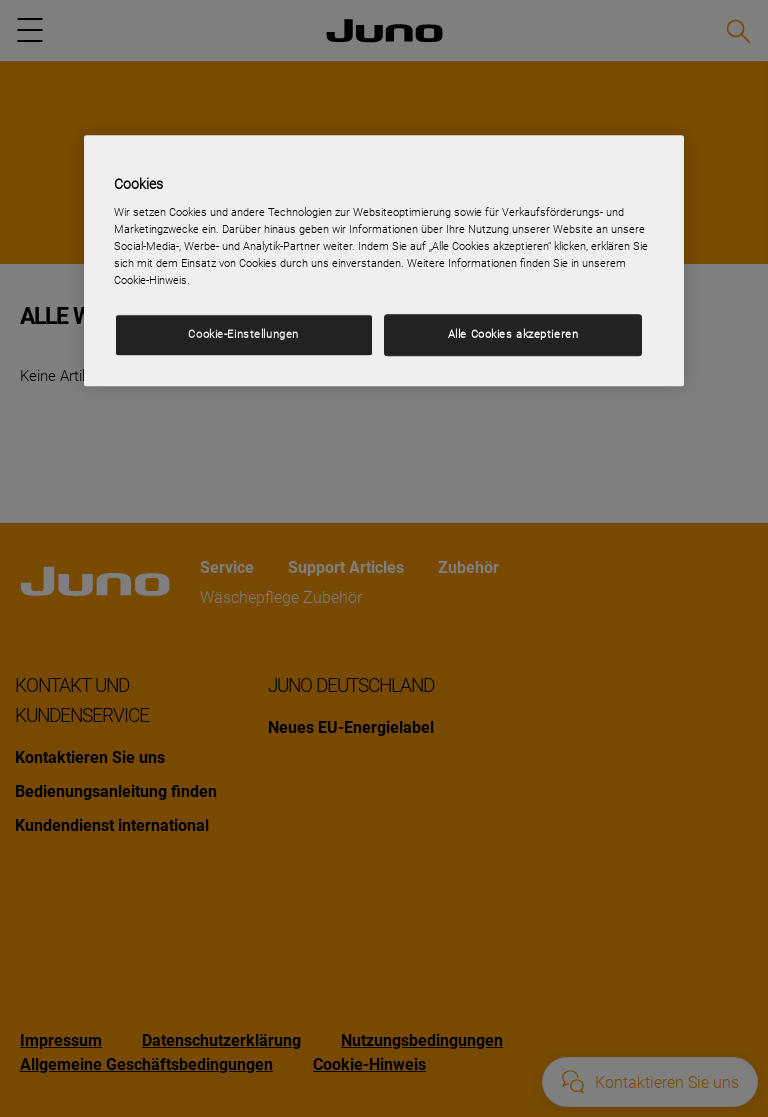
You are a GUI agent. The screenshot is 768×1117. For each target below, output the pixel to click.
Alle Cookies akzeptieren (513, 335)
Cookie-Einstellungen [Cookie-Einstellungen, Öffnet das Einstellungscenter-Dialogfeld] (243, 335)
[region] (384, 261)
